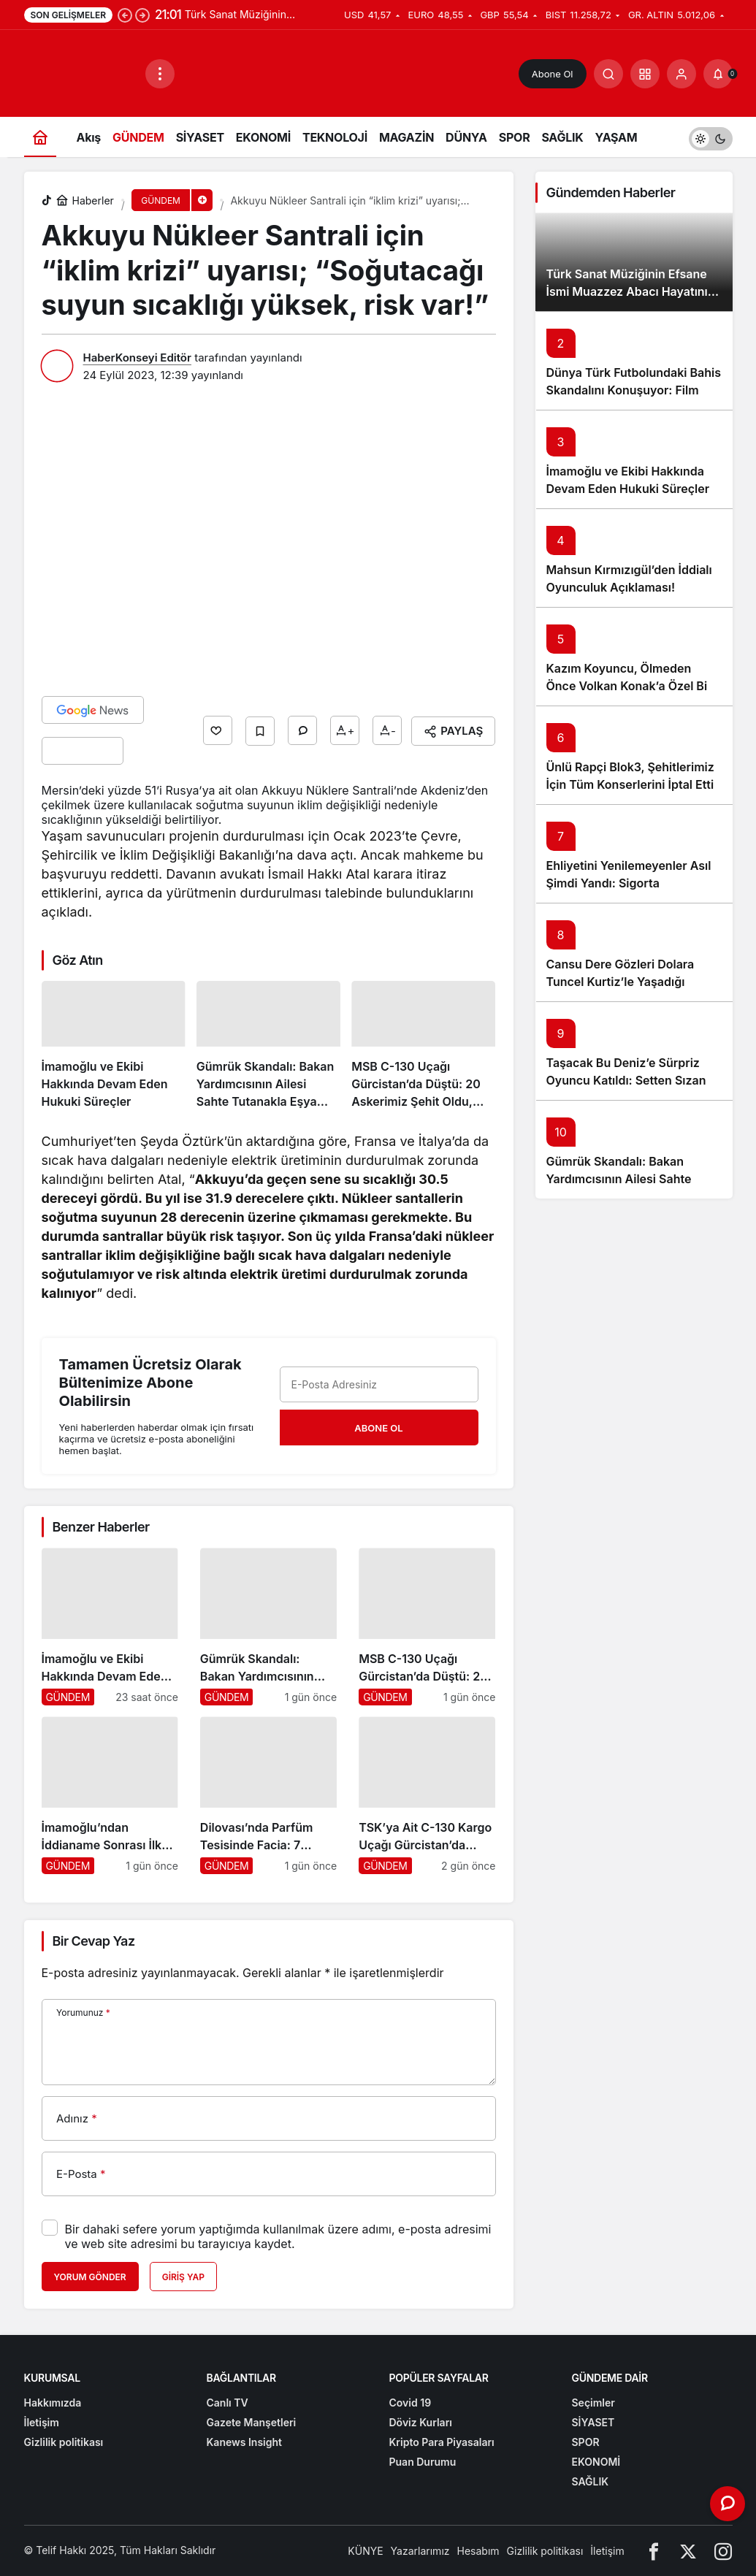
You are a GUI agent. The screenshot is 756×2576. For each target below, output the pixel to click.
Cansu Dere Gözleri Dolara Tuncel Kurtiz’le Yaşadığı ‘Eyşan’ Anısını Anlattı (620, 981)
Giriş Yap (183, 2276)
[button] (645, 73)
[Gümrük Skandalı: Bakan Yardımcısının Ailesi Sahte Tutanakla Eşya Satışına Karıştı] (268, 1045)
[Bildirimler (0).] (718, 73)
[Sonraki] (142, 14)
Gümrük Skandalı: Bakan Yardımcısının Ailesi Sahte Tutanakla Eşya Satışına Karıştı (632, 1179)
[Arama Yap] (608, 73)
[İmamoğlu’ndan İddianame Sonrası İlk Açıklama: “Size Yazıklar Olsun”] (110, 1795)
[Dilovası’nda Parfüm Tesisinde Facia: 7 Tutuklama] (268, 1795)
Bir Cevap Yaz (94, 1941)
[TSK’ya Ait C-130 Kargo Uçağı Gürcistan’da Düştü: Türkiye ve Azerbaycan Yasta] (427, 1795)
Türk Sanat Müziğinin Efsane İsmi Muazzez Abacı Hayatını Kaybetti (627, 291)
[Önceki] (125, 14)
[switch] (711, 137)
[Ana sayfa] (40, 137)
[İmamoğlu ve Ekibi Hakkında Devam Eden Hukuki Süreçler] (114, 1045)
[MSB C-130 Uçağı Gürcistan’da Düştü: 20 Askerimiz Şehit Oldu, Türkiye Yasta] (423, 1045)
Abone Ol (552, 74)
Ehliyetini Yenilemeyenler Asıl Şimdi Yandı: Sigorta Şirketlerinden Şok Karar (628, 883)
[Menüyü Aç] (160, 73)
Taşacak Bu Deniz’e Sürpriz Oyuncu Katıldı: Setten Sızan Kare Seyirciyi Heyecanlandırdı (632, 1080)
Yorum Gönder (90, 2276)
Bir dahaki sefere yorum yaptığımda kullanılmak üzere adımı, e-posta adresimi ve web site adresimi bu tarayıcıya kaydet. (278, 2236)
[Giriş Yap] (681, 73)
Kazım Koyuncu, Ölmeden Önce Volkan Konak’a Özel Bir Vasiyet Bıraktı (629, 686)
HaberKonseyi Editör (137, 357)
